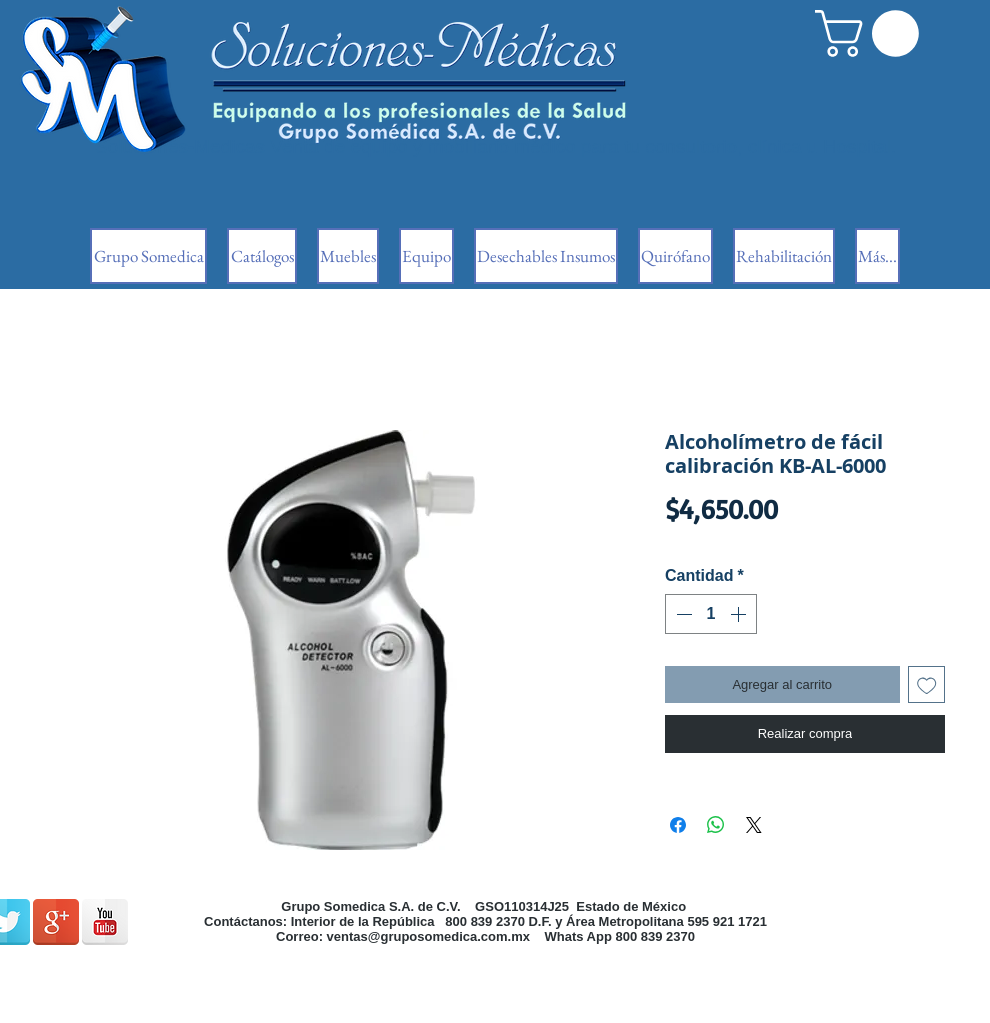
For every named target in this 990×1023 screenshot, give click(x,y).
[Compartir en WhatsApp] (716, 825)
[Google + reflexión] (56, 922)
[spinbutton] (711, 614)
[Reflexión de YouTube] (105, 922)
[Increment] (740, 614)
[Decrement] (682, 614)
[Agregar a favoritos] (927, 685)
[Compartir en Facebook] (678, 825)
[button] (872, 33)
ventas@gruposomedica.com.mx (428, 936)
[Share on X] (754, 825)
